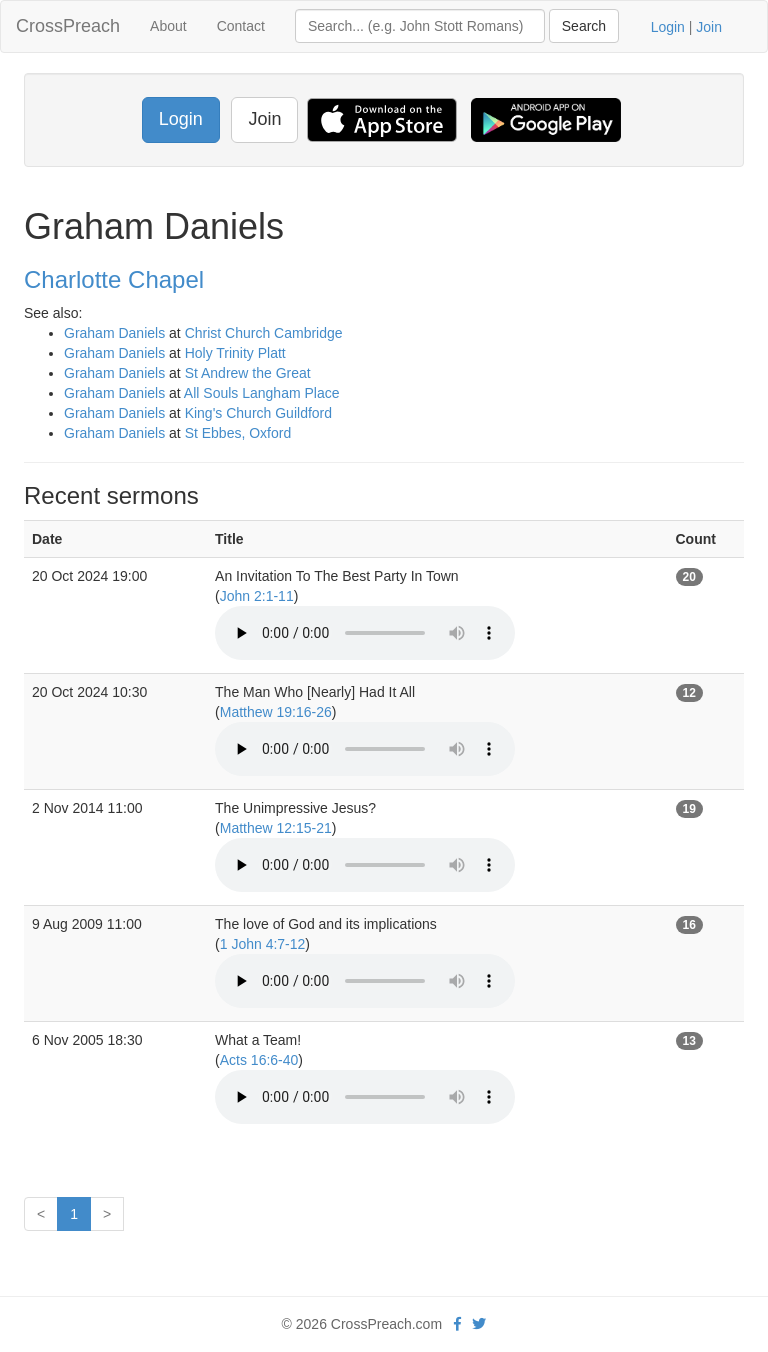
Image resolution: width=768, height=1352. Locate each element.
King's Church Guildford (258, 413)
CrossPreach (68, 26)
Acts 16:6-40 (259, 1060)
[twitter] (479, 1324)
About (168, 26)
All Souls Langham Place (262, 393)
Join (709, 27)
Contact (241, 26)
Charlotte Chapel (114, 279)
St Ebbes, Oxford (238, 433)
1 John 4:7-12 (263, 944)
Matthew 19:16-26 (276, 712)
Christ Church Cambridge (264, 333)
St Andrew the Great (248, 373)
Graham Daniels (114, 333)
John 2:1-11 (257, 596)
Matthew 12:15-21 (276, 828)
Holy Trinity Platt (235, 353)
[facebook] (457, 1324)
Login (668, 27)
